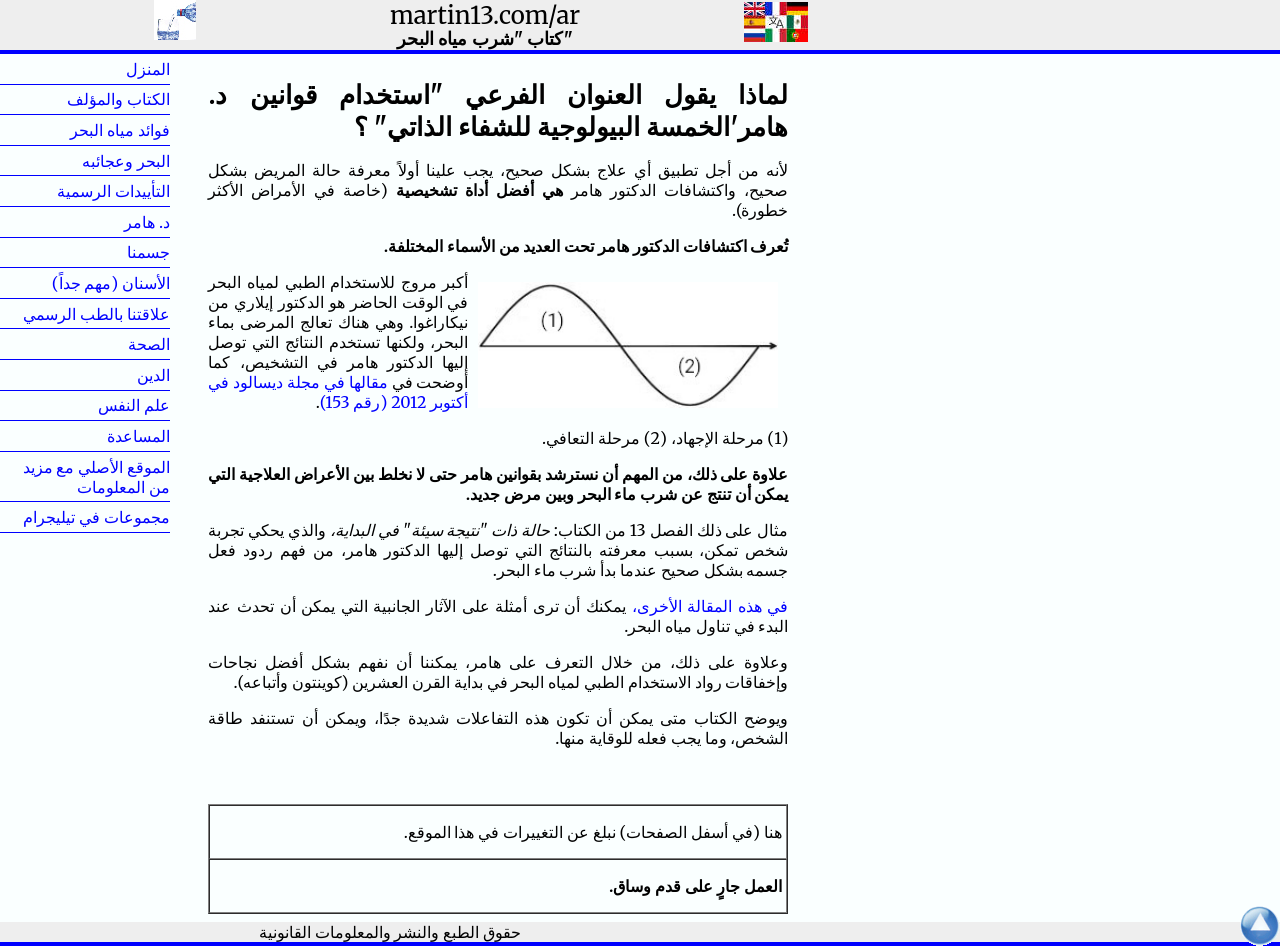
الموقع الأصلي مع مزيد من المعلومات (96, 477)
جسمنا (116, 252)
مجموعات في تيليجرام (96, 517)
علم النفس (134, 405)
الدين (121, 375)
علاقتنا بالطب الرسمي (96, 314)
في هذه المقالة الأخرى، (710, 606)
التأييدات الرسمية (113, 191)
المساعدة (138, 436)
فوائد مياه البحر (120, 130)
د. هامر (115, 222)
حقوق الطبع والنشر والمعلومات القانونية (390, 932)
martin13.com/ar (485, 15)
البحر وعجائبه (126, 161)
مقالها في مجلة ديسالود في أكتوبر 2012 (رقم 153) (338, 392)
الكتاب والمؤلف (118, 99)
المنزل (116, 69)
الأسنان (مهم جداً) (111, 283)
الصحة (117, 344)
